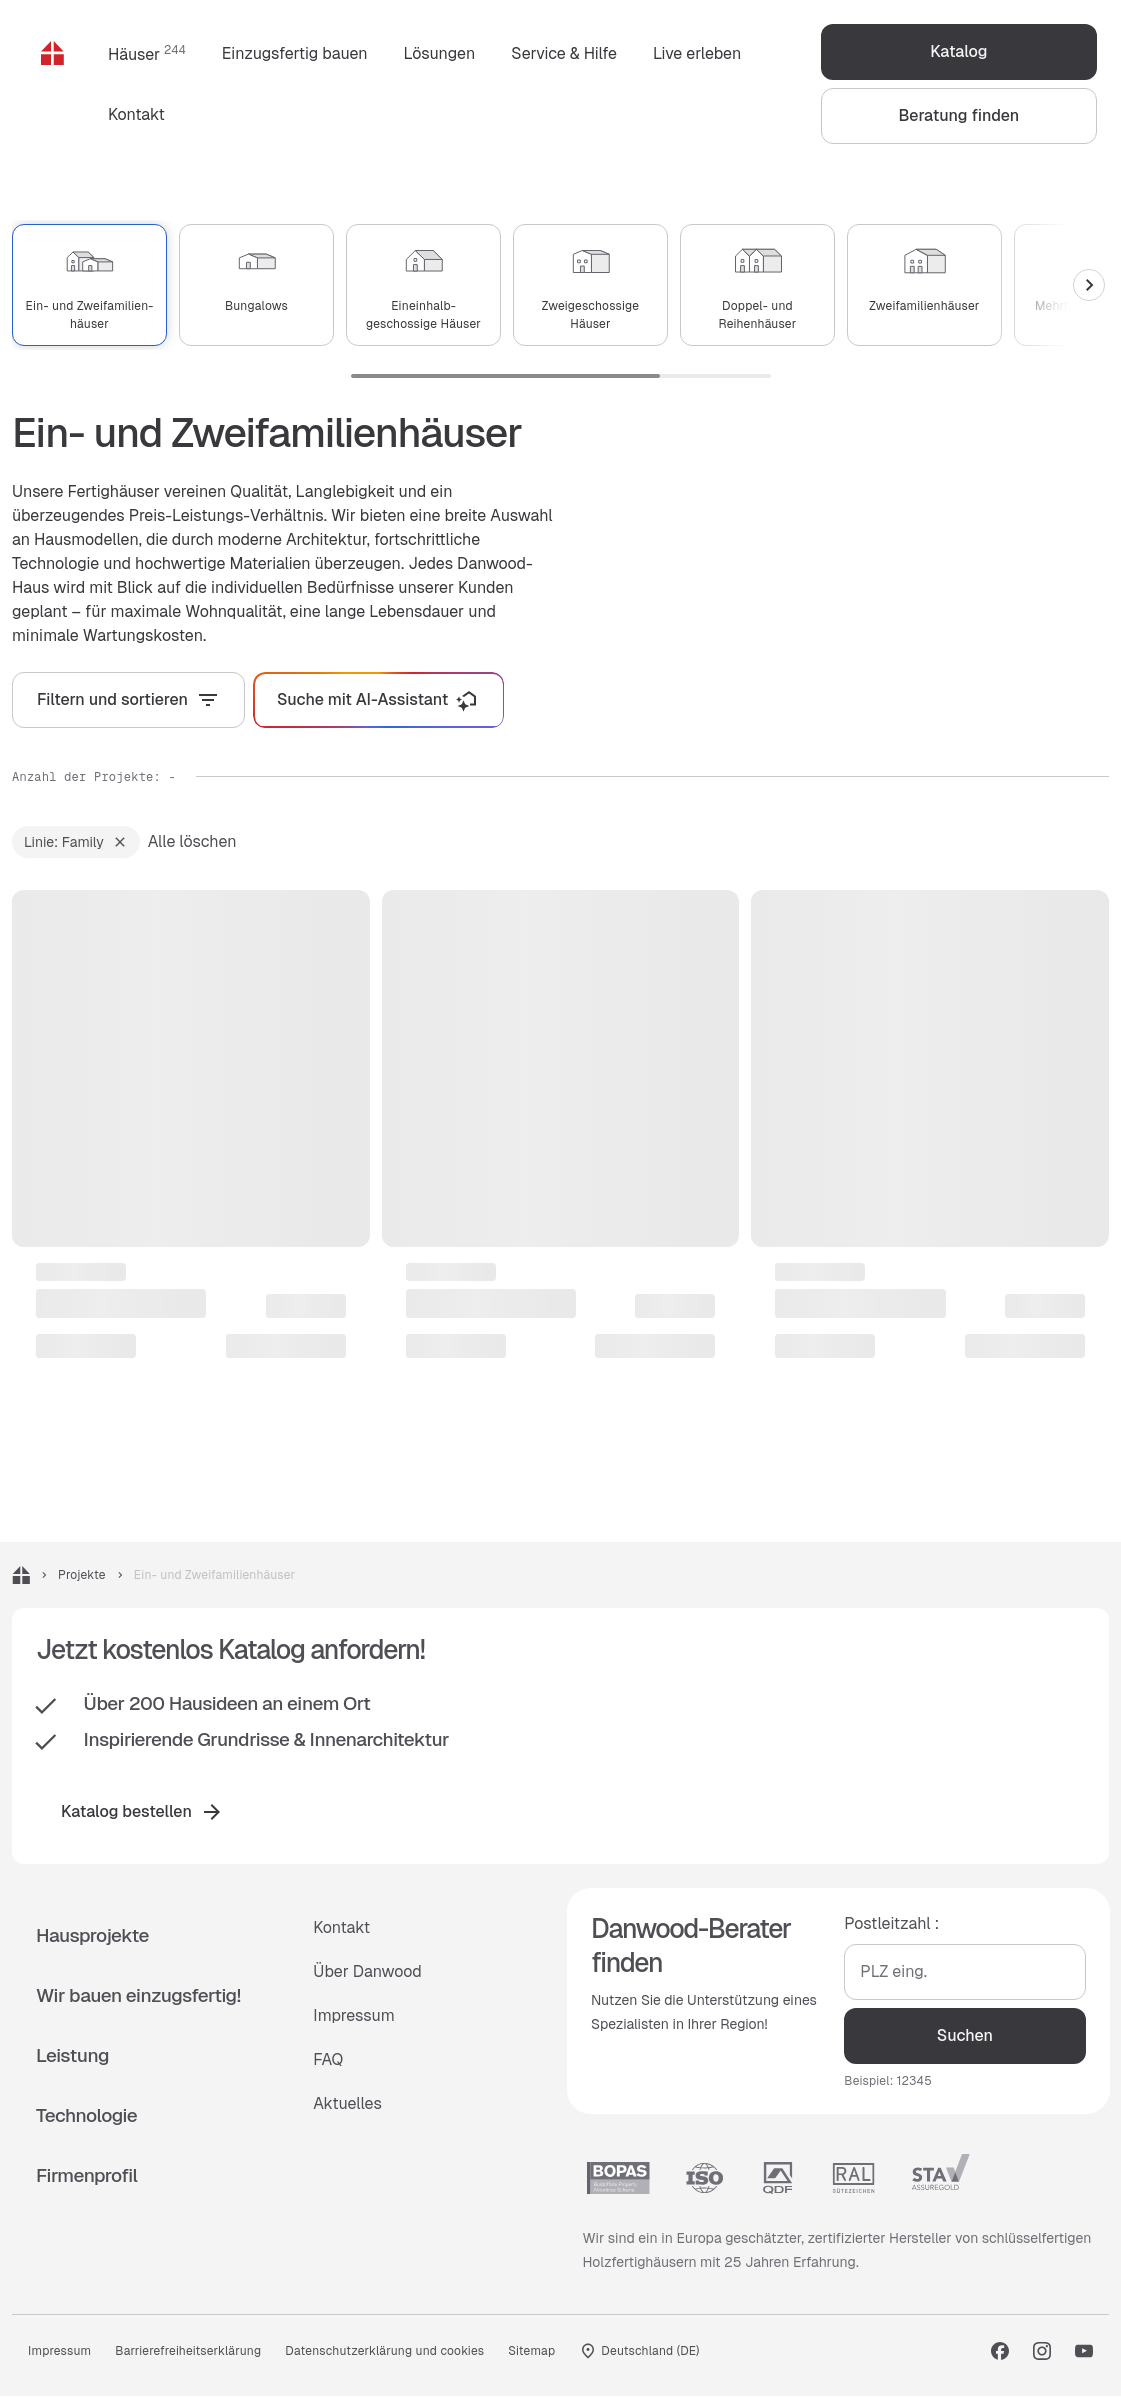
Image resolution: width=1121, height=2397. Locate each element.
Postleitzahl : (891, 1924)
